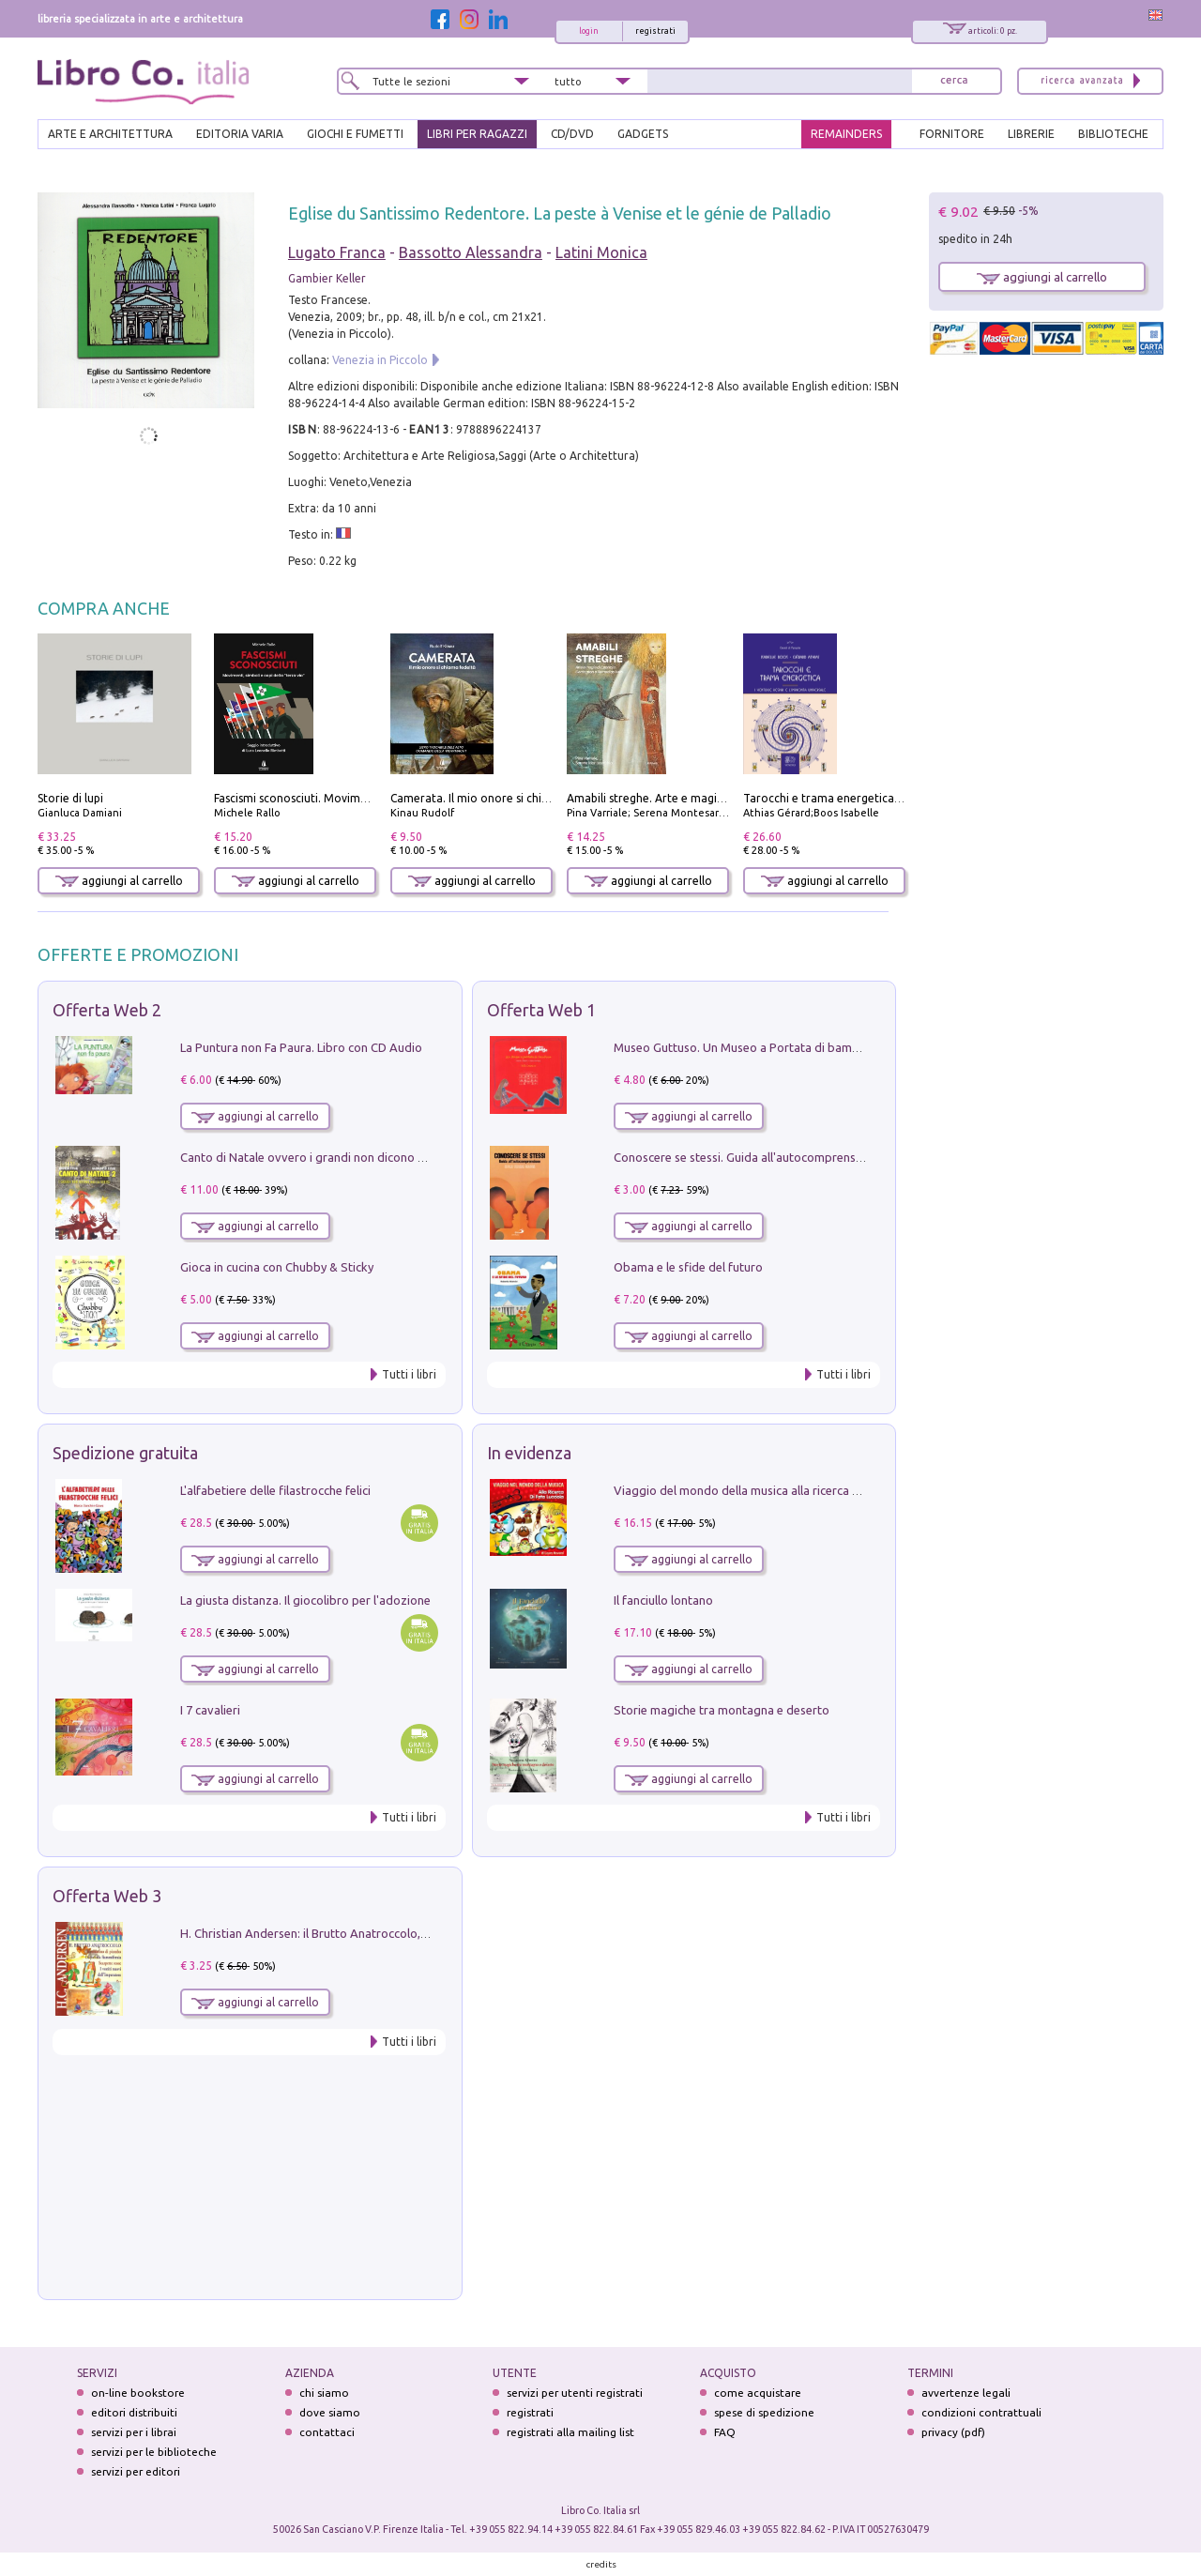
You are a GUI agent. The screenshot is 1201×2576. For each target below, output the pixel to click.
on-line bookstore (138, 2392)
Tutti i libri (409, 1374)
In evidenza (529, 1452)
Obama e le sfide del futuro (688, 1266)
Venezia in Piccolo (380, 360)
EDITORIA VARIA (239, 134)
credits (601, 2564)
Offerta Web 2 (107, 1009)
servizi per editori (135, 2471)
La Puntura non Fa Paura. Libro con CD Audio (301, 1047)
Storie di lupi (70, 798)
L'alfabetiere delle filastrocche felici (275, 1490)
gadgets (642, 134)
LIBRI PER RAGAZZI (477, 134)
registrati (655, 31)
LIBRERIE (1031, 134)
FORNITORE (952, 134)
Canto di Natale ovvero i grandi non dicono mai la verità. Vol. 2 (350, 1157)
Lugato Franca (337, 252)
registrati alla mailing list (570, 2432)
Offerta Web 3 (107, 1895)
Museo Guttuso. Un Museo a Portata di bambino (745, 1047)
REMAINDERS (846, 134)
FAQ (725, 2432)
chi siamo (324, 2392)
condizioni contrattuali (981, 2412)
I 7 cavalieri (210, 1709)
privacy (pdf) (953, 2432)
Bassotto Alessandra (470, 252)
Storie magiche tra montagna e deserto (721, 1709)
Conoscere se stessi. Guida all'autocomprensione (746, 1157)
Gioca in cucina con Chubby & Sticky (276, 1266)
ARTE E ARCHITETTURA (110, 134)
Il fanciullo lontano (663, 1600)
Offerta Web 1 (541, 1009)
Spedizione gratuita (125, 1452)
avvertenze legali (966, 2392)
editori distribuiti (134, 2412)
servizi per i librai (133, 2432)
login (589, 31)
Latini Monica (601, 252)
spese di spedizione (764, 2412)
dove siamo (329, 2412)
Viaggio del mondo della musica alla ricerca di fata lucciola (772, 1490)
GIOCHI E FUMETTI (355, 134)
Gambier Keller (327, 278)
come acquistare (757, 2392)
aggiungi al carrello (119, 881)
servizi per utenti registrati (575, 2392)
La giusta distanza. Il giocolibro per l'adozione (305, 1600)
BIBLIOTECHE (1113, 134)
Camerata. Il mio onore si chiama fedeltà (498, 798)
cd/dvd (572, 134)
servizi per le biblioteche (154, 2452)
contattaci (327, 2432)
